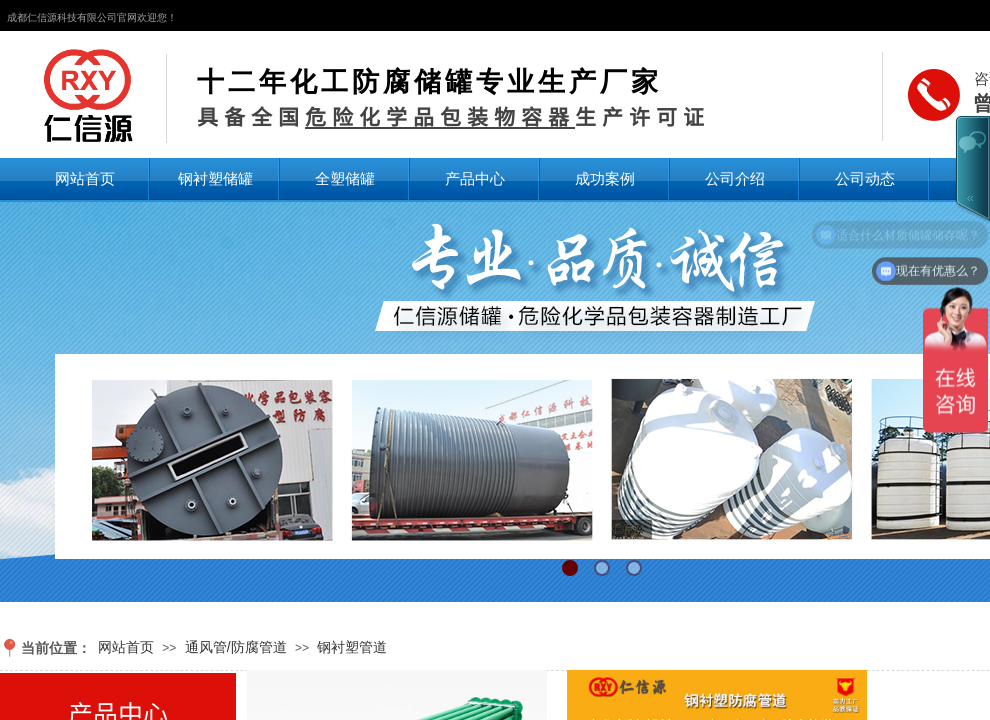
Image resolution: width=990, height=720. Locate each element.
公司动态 (865, 178)
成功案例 (605, 178)
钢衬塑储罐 (215, 178)
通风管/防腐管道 (236, 647)
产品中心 (475, 178)
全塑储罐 (345, 178)
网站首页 (85, 178)
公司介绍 (735, 178)
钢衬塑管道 (352, 647)
